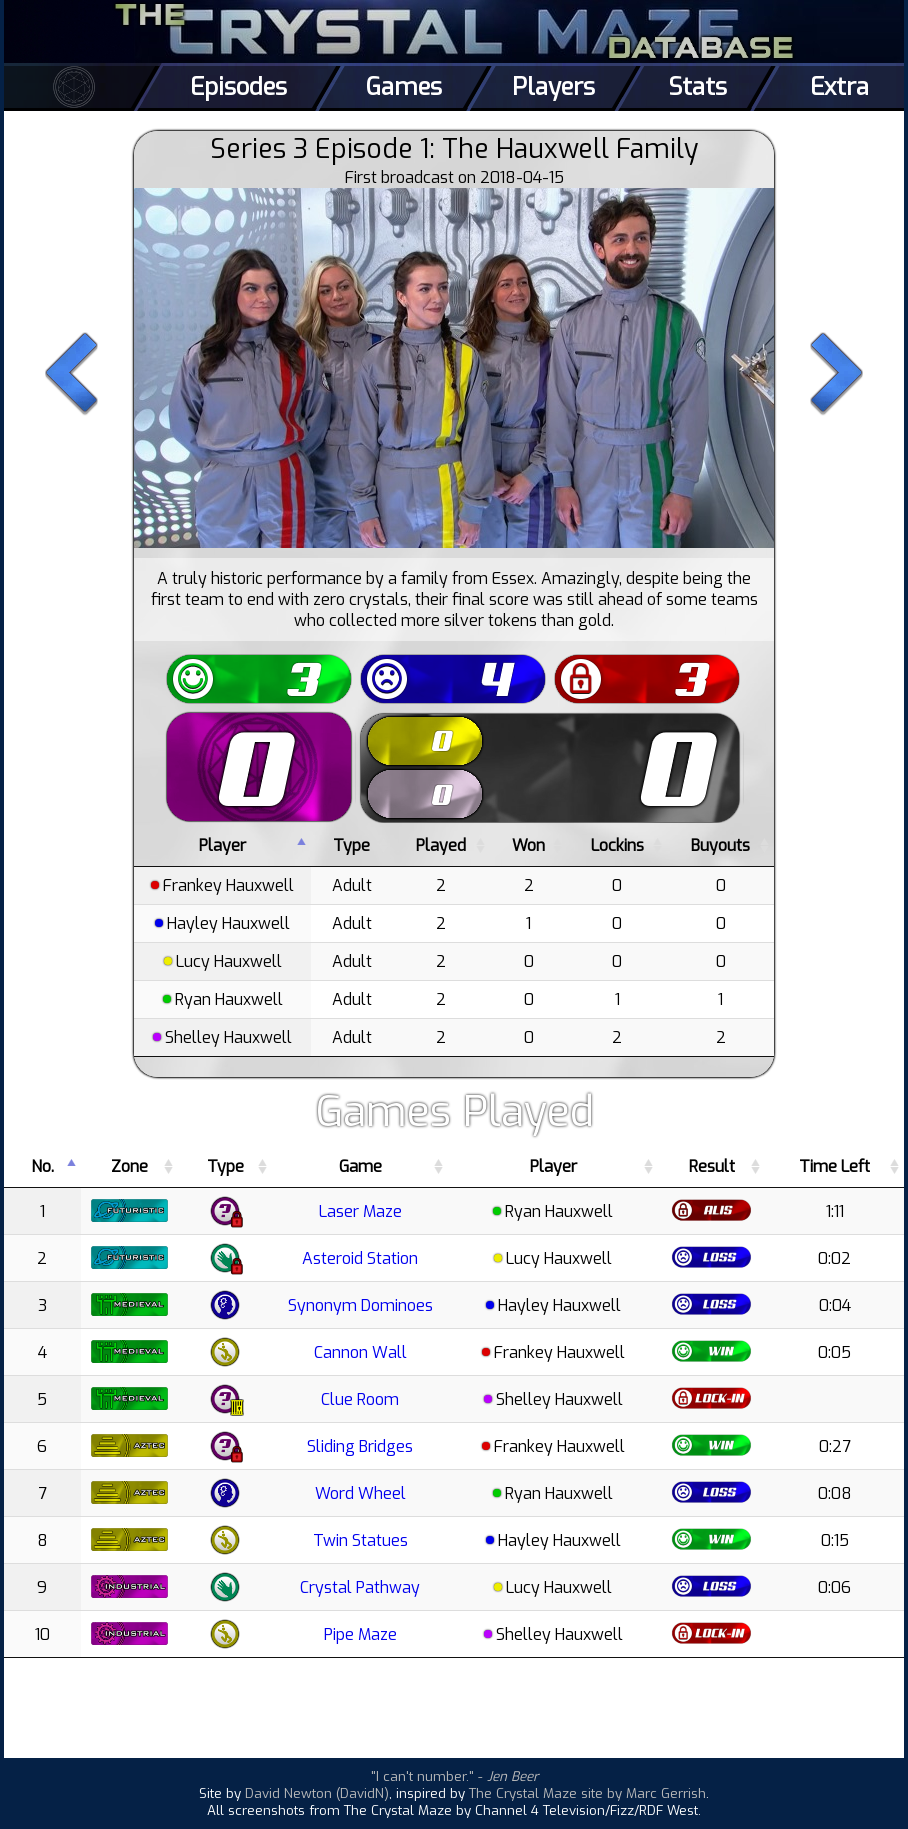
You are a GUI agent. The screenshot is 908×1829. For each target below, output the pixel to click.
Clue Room (360, 1399)
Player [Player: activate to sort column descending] (222, 845)
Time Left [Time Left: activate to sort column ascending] (834, 1166)
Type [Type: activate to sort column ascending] (351, 845)
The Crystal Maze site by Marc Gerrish (587, 1793)
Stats (697, 87)
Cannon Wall (360, 1352)
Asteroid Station (360, 1258)
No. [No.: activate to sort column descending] (42, 1166)
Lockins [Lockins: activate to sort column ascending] (617, 845)
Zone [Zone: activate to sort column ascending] (129, 1166)
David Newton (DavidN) (317, 1793)
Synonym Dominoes (360, 1305)
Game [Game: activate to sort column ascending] (360, 1166)
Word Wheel (360, 1493)
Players (553, 87)
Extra (839, 87)
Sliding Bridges (360, 1446)
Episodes (238, 87)
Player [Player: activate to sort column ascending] (553, 1166)
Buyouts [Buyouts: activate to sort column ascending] (720, 845)
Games (404, 87)
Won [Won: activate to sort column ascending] (528, 845)
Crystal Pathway (360, 1587)
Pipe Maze (360, 1634)
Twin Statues (360, 1540)
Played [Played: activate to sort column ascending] (441, 845)
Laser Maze (360, 1211)
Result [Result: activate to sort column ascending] (712, 1166)
